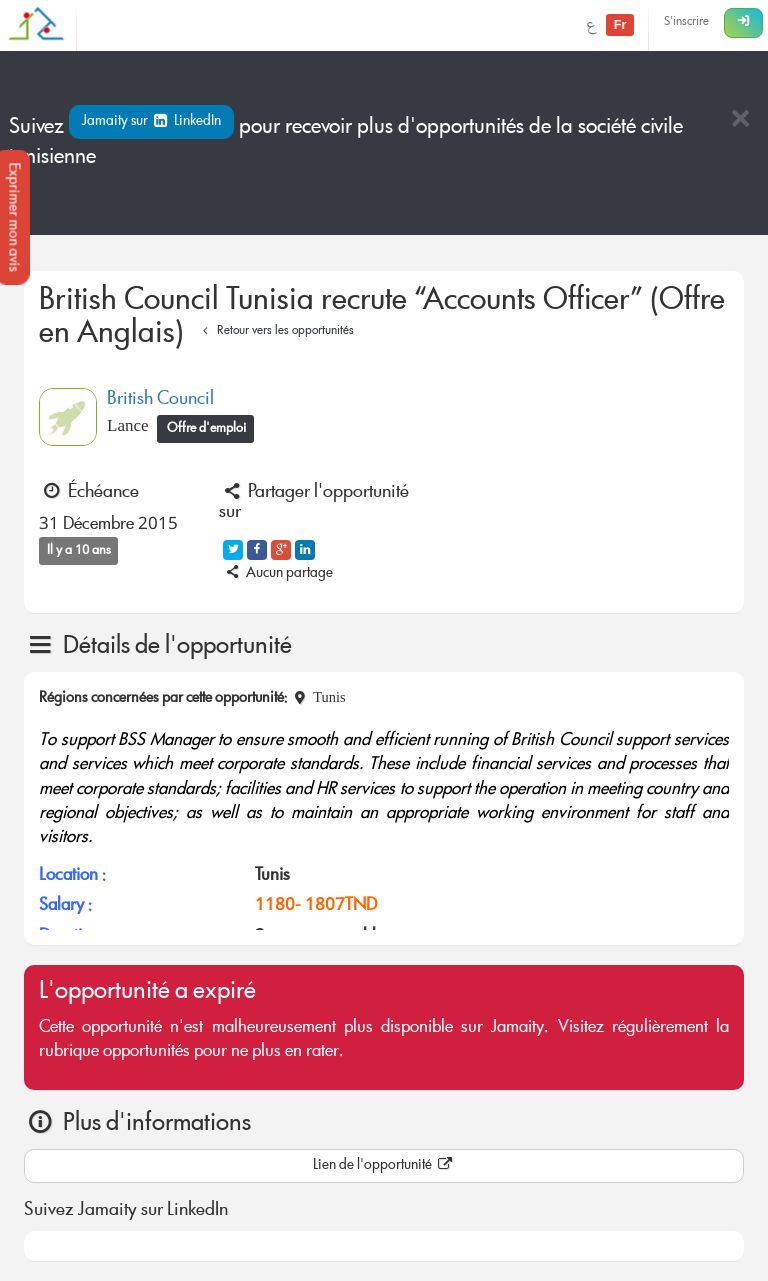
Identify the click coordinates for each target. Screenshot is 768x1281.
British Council (160, 400)
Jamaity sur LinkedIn (151, 122)
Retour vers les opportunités (275, 331)
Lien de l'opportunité (384, 1166)
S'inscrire (686, 22)
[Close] (740, 120)
